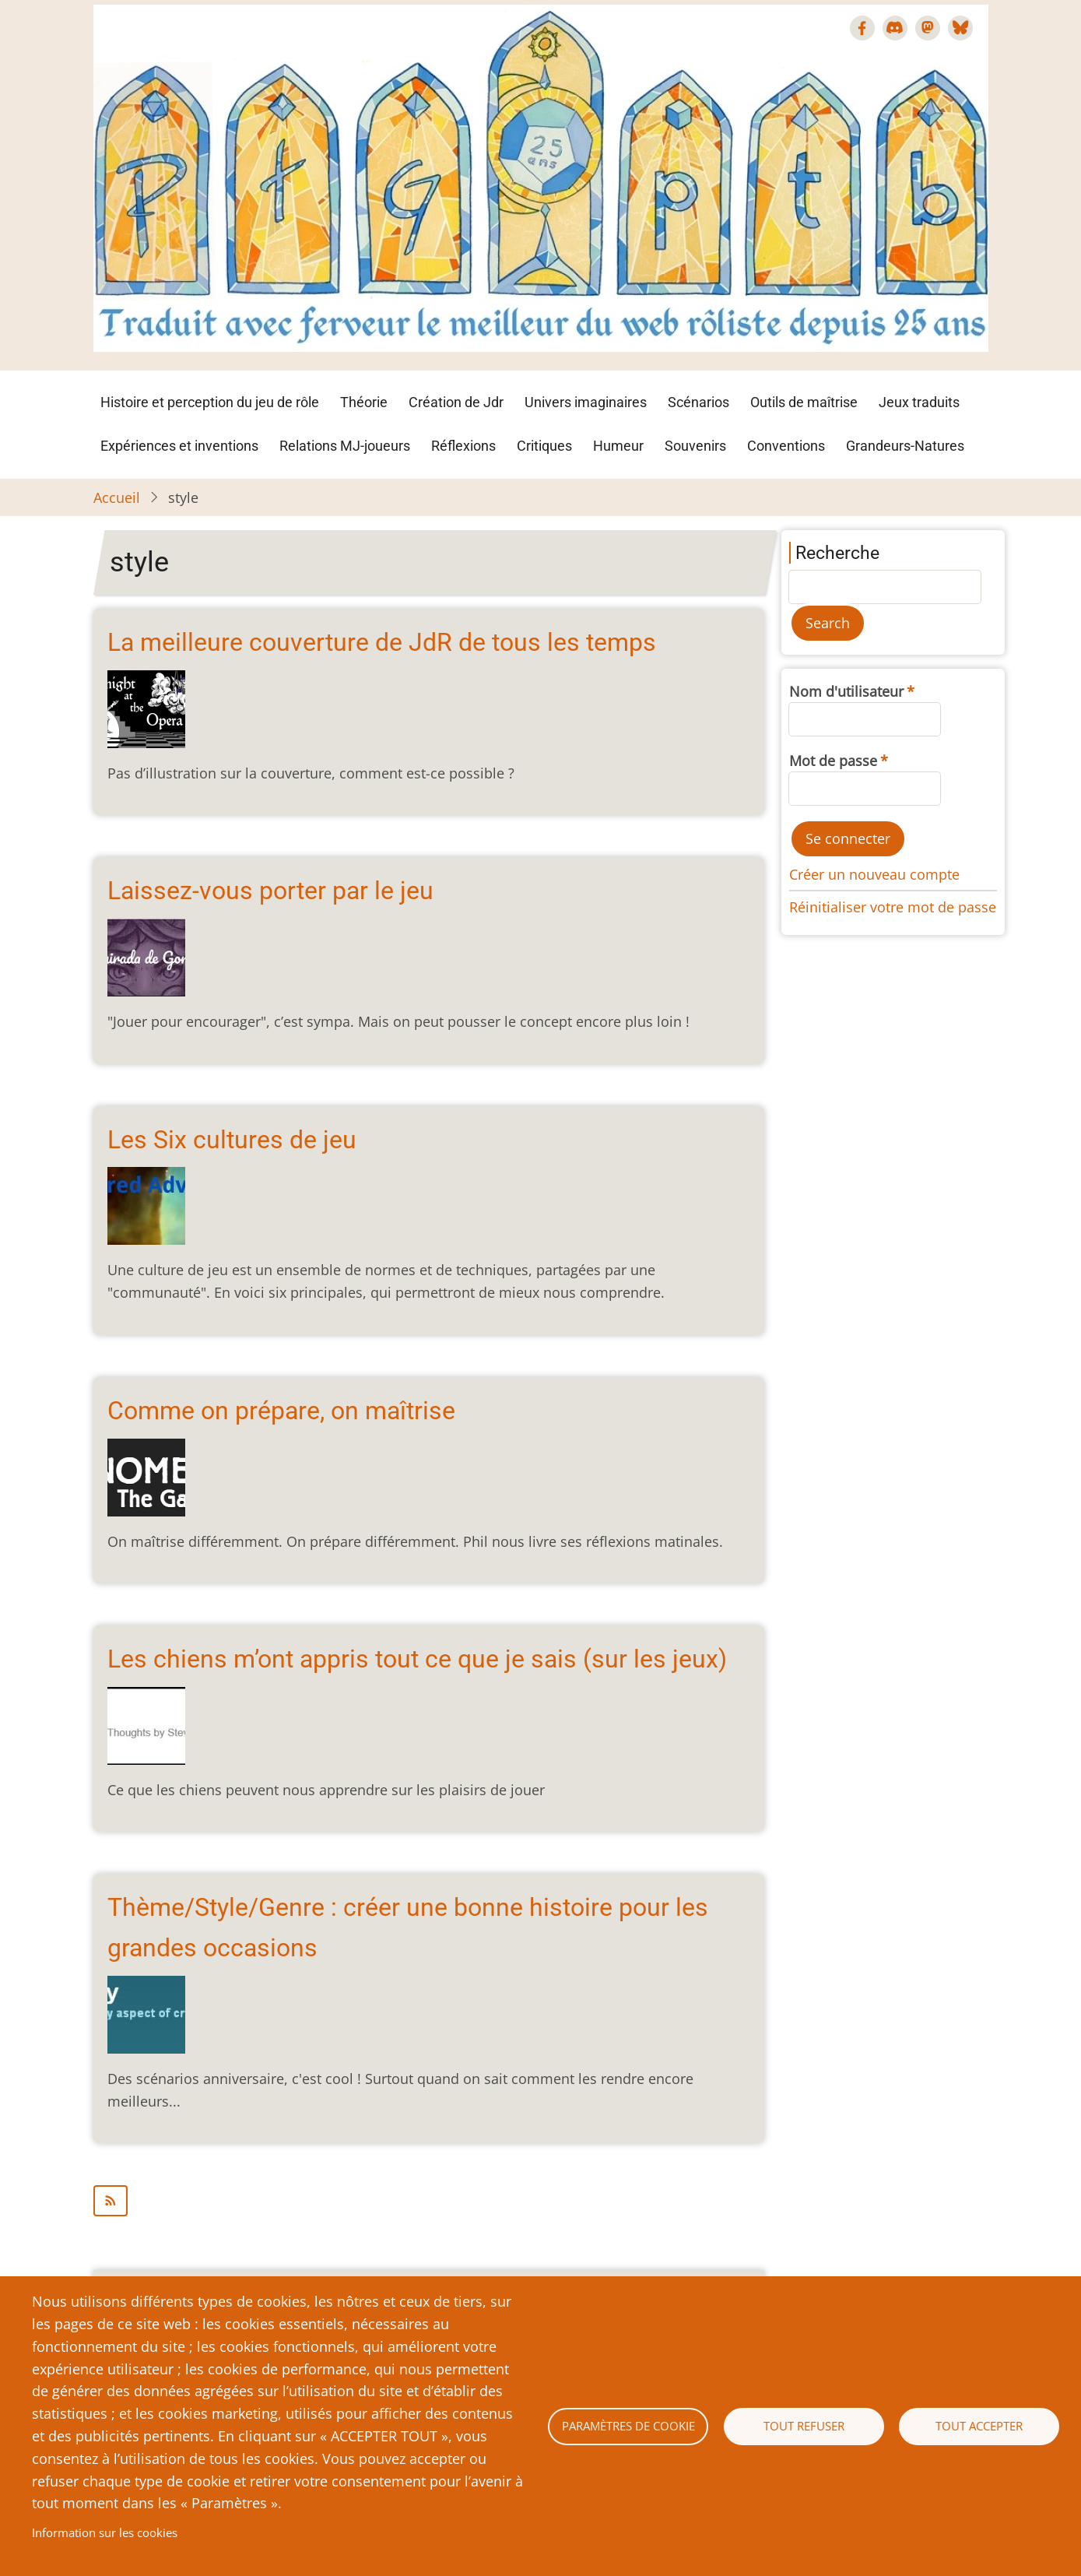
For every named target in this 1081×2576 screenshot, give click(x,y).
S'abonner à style (429, 2200)
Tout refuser (803, 2426)
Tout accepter (979, 2426)
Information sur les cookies (104, 2532)
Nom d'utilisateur (846, 691)
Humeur (618, 446)
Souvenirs (695, 446)
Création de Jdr (456, 402)
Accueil (116, 497)
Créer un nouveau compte (874, 874)
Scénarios (698, 402)
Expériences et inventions (179, 446)
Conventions (786, 446)
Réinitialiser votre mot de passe (892, 907)
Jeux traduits (919, 402)
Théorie (364, 402)
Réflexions (463, 446)
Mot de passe (833, 760)
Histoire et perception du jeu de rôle (209, 402)
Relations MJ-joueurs (344, 446)
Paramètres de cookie (628, 2426)
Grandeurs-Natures (905, 446)
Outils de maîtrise (804, 402)
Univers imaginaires (586, 402)
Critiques (544, 446)
